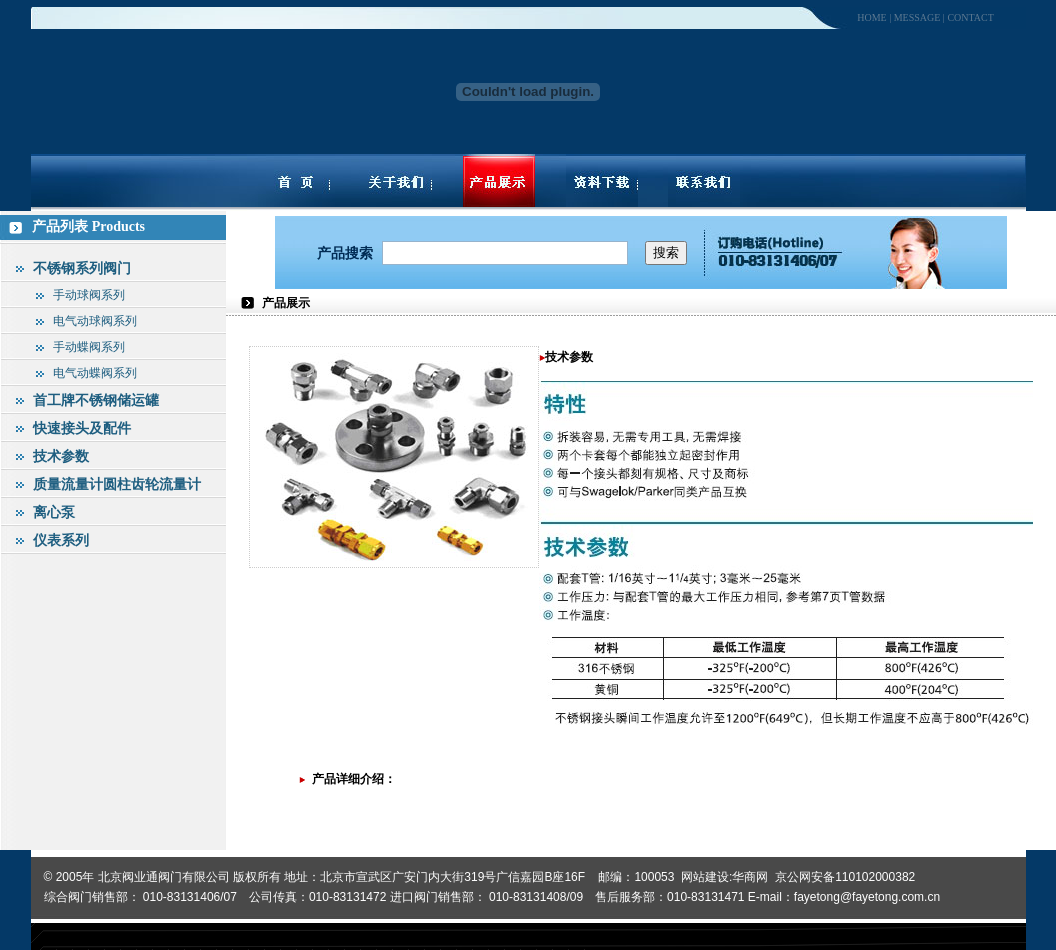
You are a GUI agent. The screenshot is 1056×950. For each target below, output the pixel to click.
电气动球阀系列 (95, 321)
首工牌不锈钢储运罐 (96, 400)
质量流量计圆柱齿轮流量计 (117, 484)
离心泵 (54, 512)
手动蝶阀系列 (89, 347)
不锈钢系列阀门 (82, 268)
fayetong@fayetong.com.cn (867, 897)
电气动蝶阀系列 (95, 373)
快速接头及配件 (82, 428)
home (871, 17)
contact (970, 17)
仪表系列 (61, 540)
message (917, 17)
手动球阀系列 (89, 295)
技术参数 (61, 456)
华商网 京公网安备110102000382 (823, 877)
